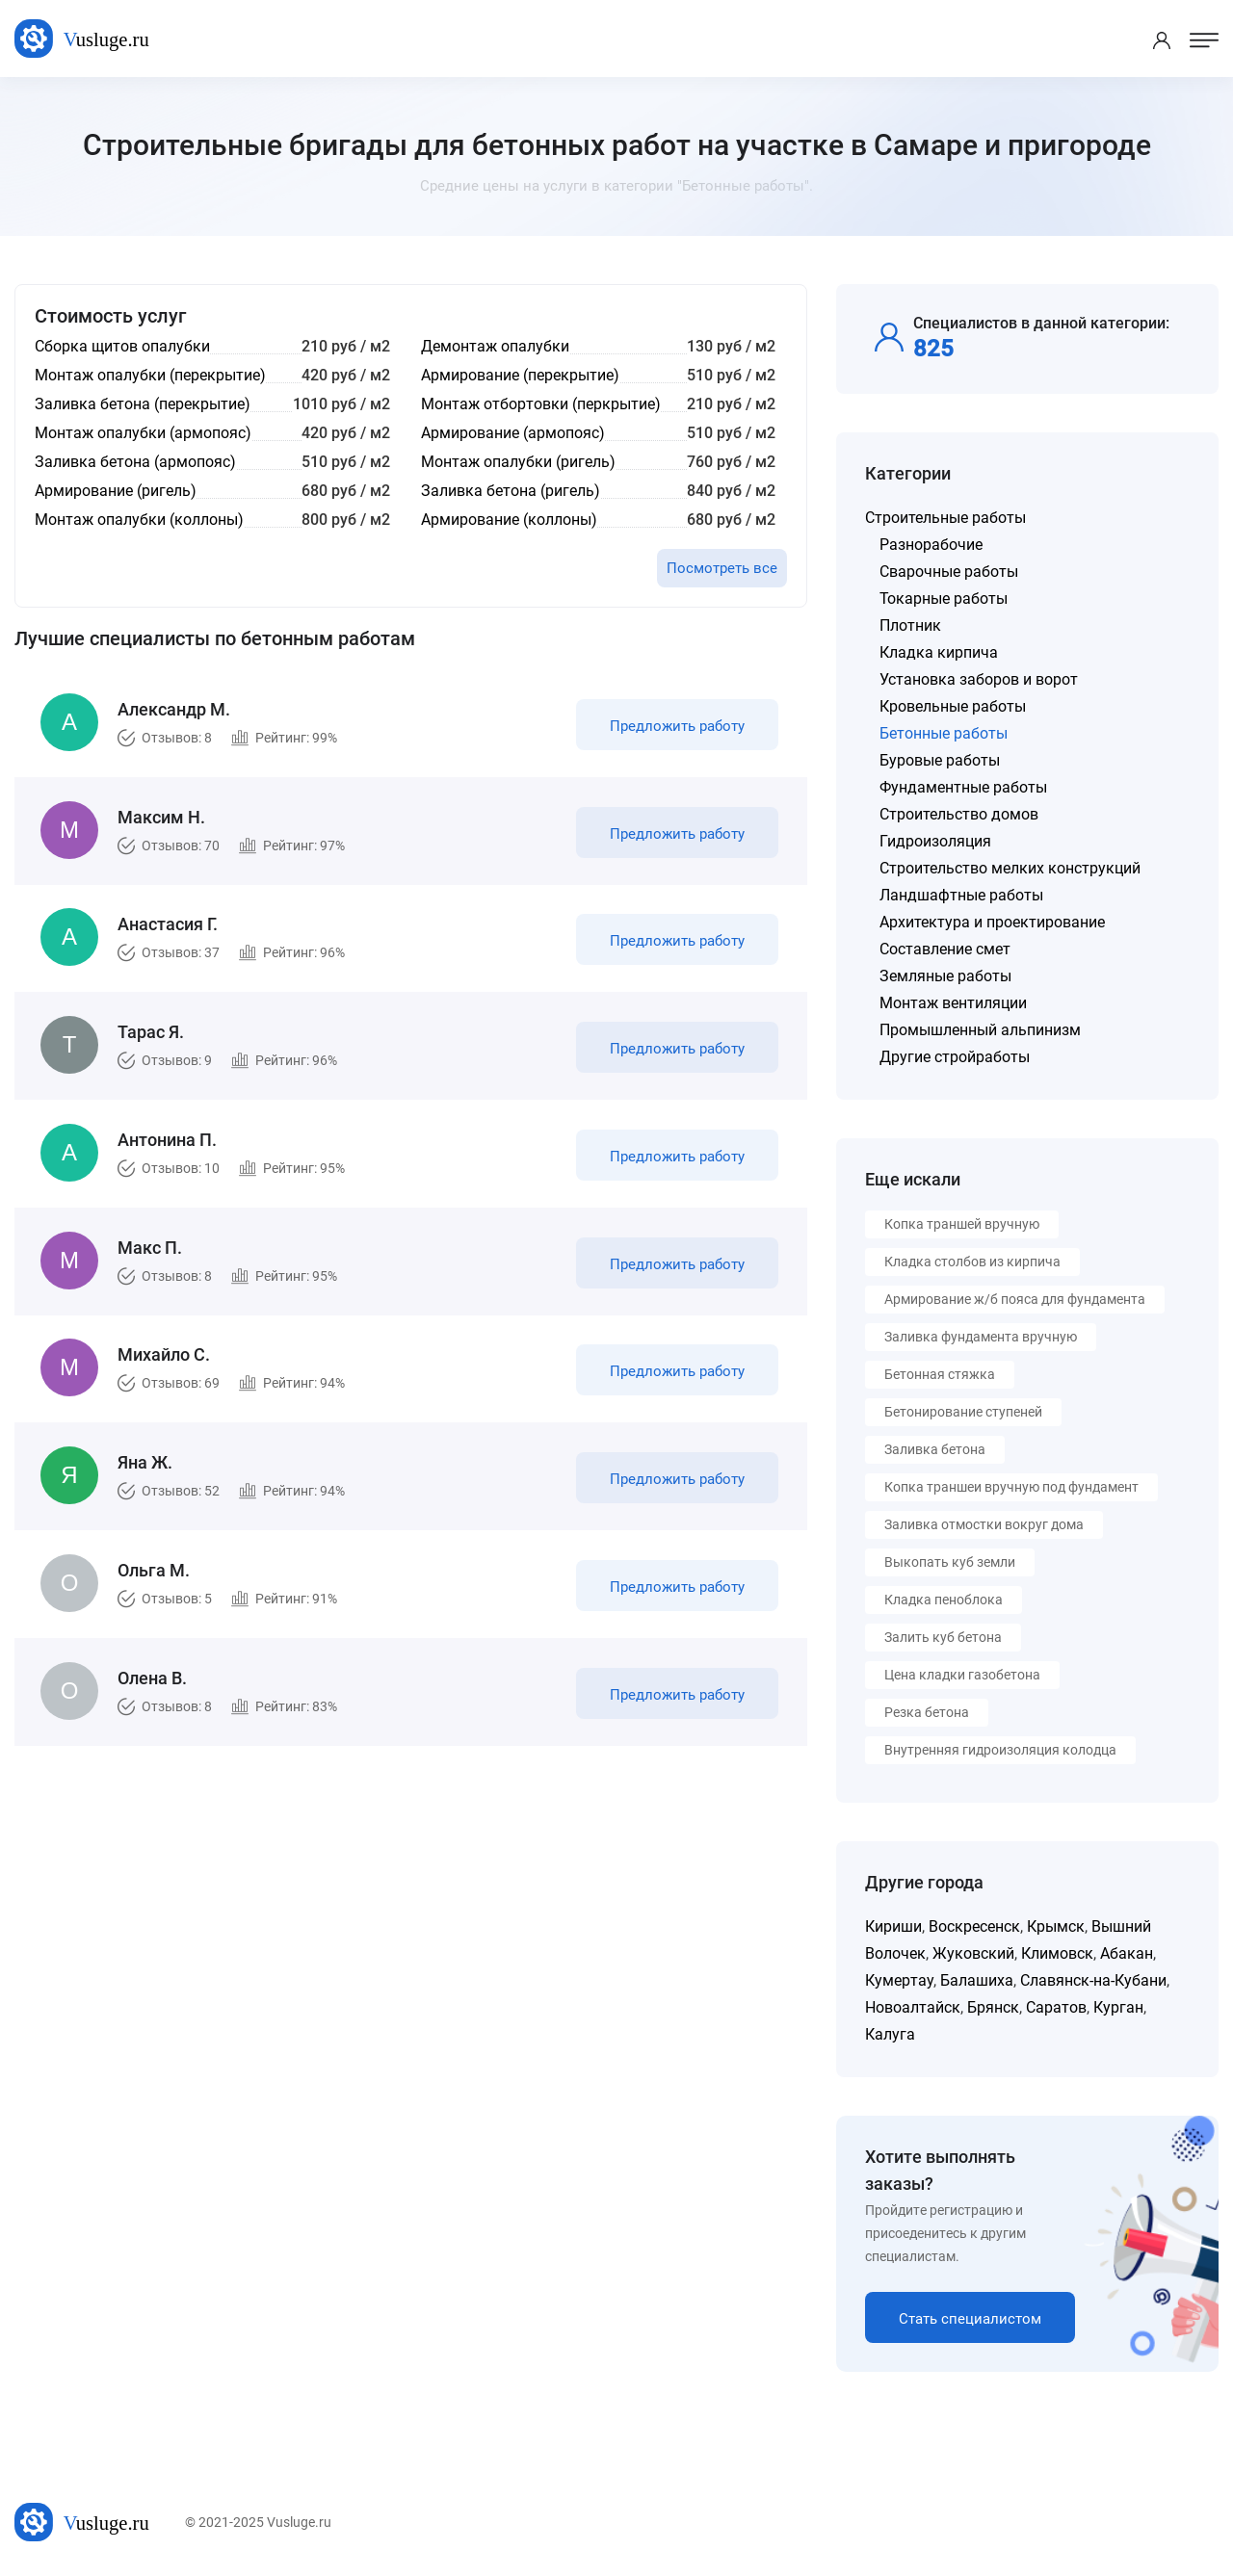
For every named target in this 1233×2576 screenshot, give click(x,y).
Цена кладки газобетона (962, 1674)
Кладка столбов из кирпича (972, 1261)
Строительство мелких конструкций (1010, 868)
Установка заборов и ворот (978, 679)
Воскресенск (974, 1926)
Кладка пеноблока (943, 1599)
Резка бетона (926, 1712)
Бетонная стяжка (939, 1374)
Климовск (1057, 1953)
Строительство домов (958, 814)
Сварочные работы (948, 571)
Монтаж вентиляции (953, 1003)
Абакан (1126, 1953)
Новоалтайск (912, 2007)
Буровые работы (939, 760)
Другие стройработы (954, 1057)
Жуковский (973, 1953)
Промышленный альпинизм (980, 1030)
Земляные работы (945, 976)
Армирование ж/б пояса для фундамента (1014, 1299)
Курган (1118, 2007)
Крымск (1056, 1926)
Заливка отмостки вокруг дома (984, 1524)
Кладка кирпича (938, 652)
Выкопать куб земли (949, 1562)
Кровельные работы (952, 706)
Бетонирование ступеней (963, 1411)
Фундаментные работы (963, 787)
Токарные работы (943, 598)
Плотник (910, 625)
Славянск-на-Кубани (1093, 1980)
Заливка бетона (934, 1449)
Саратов (1056, 2007)
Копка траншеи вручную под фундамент (1011, 1487)
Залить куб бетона (943, 1637)
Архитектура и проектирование (992, 922)
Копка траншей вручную (961, 1224)
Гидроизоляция (935, 841)
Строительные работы (945, 517)
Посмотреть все (722, 568)
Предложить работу (677, 726)
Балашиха (976, 1980)
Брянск (993, 2007)
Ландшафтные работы (961, 895)
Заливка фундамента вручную (980, 1336)
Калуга (890, 2034)
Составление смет (944, 949)
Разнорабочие (931, 544)
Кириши (893, 1926)
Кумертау (899, 1980)
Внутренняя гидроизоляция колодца (1000, 1749)
